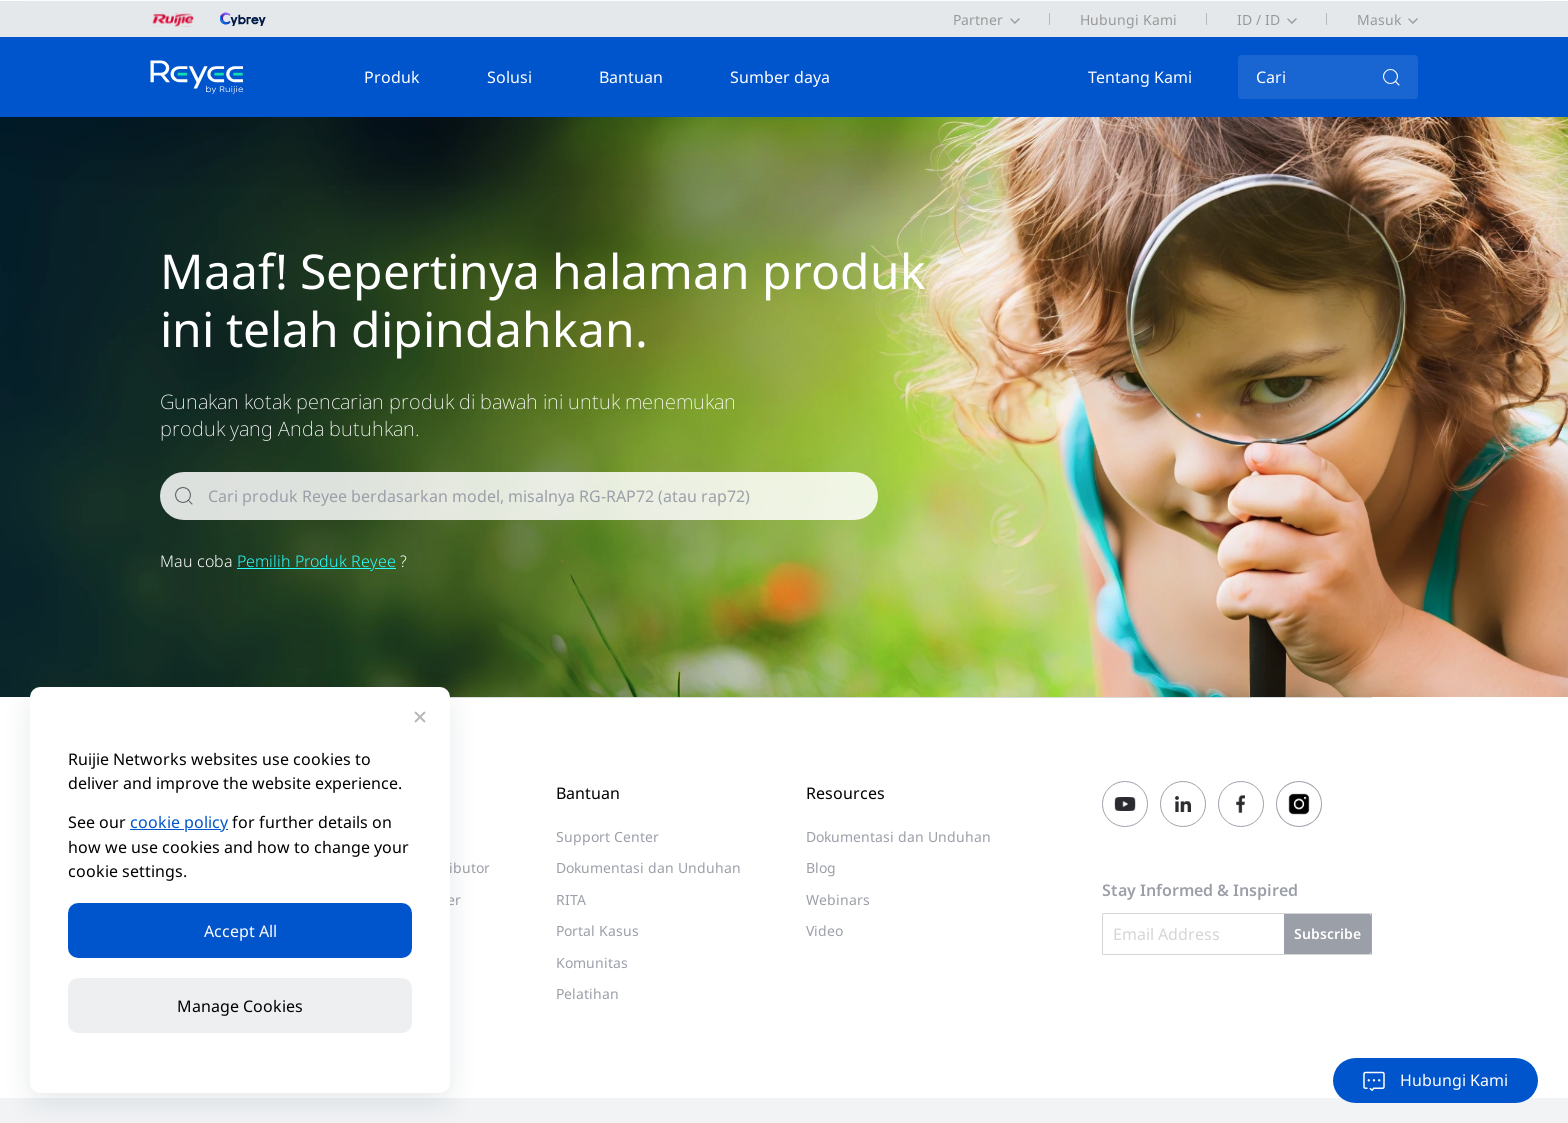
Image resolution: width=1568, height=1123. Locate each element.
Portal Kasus (597, 930)
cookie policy (179, 823)
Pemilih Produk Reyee (316, 561)
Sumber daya (780, 77)
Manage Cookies (240, 1006)
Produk (392, 77)
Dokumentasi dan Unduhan (648, 867)
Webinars (838, 899)
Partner (978, 19)
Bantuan (631, 77)
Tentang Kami (1140, 77)
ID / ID (1258, 19)
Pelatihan (587, 993)
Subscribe (1327, 934)
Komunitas (592, 962)
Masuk (1379, 19)
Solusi (509, 77)
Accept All (240, 931)
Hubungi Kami (1128, 19)
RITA (571, 899)
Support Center (607, 836)
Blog (821, 867)
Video (824, 930)
